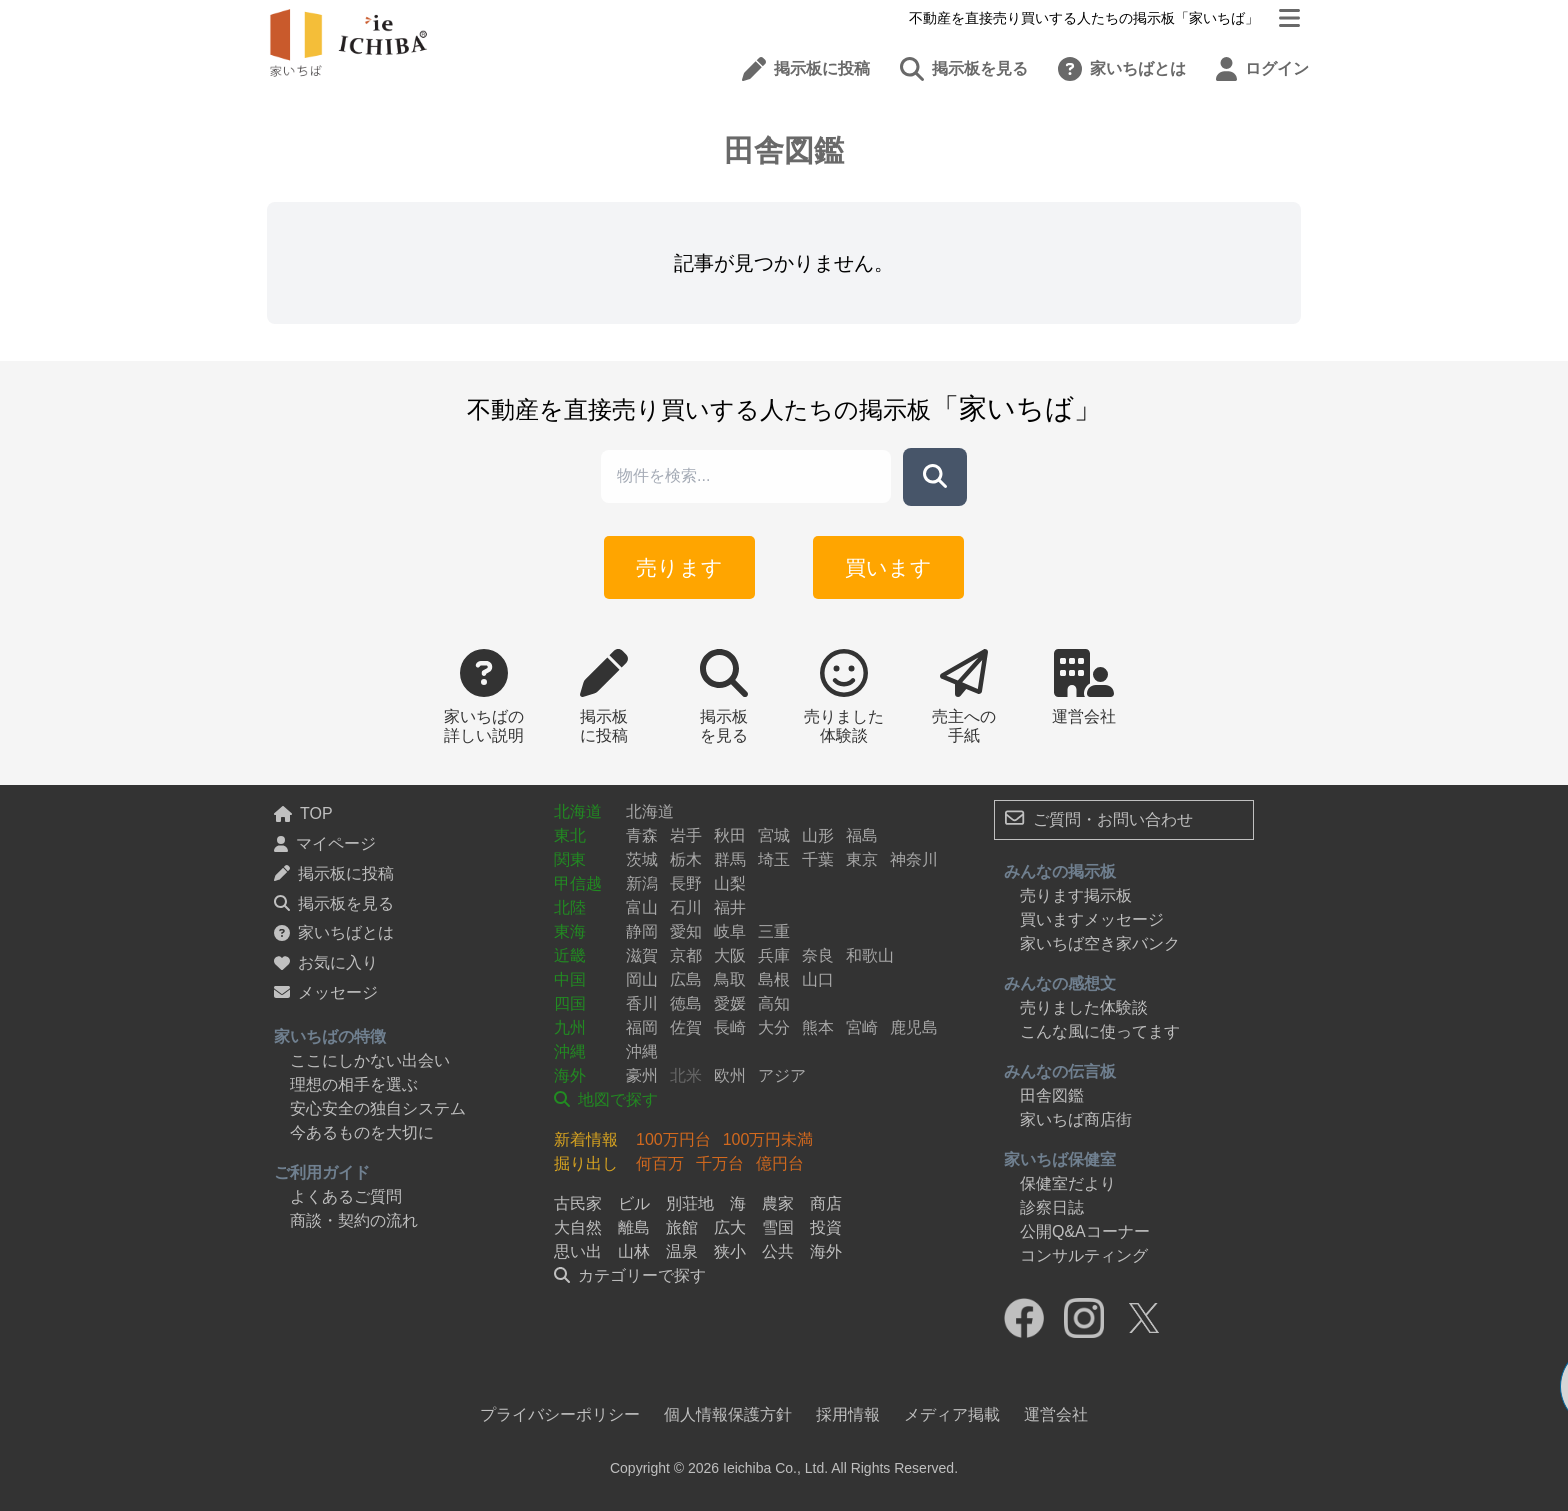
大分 (774, 1027)
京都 (686, 955)
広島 (686, 979)
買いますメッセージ (1092, 919)
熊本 (818, 1027)
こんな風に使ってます (1100, 1031)
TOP (303, 813)
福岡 (642, 1027)
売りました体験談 (1084, 1007)
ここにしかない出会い (370, 1060)
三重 (774, 931)
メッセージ (326, 992)
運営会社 (1056, 1414)
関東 (570, 859)
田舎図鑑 (1052, 1095)
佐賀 (686, 1027)
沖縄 (570, 1051)
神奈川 (914, 859)
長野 (686, 883)
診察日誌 (1052, 1207)
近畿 (570, 955)
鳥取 (730, 979)
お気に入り (326, 962)
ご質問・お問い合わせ (1099, 818)
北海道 (578, 811)
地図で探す (606, 1099)
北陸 (570, 907)
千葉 (818, 859)
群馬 (730, 859)
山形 (818, 835)
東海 (570, 931)
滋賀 (642, 955)
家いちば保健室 (1060, 1159)
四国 (570, 1003)
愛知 (686, 931)
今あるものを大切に (362, 1132)
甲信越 (578, 883)
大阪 (730, 955)
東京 (862, 859)
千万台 (720, 1163)
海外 (570, 1075)
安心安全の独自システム (378, 1108)
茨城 (642, 859)
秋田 (730, 835)
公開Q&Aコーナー (1085, 1231)
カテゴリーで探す (630, 1275)
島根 (774, 979)
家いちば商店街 (1076, 1119)
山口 (818, 979)
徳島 (686, 1003)
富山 (642, 907)
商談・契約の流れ (354, 1220)
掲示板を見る (334, 903)
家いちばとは (334, 932)
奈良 (818, 955)
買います (882, 565)
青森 (642, 835)
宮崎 (862, 1027)
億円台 (780, 1163)
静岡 (642, 931)
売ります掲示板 (1076, 895)
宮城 (774, 835)
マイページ (325, 843)
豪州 (642, 1075)
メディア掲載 (952, 1414)
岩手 (686, 835)
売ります (685, 565)
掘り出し (586, 1163)
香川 (642, 1003)
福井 (730, 907)
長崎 (730, 1027)
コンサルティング (1084, 1255)
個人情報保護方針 (728, 1414)
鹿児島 (914, 1027)
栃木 (686, 859)
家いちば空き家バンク (1100, 943)
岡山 (642, 979)
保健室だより (1068, 1183)
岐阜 (730, 931)
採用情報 (848, 1414)
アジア (782, 1075)
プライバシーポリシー (560, 1414)
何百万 (660, 1163)
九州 (570, 1027)
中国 (570, 979)
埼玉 (774, 859)
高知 (774, 1003)
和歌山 (870, 955)
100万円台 (673, 1139)
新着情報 (586, 1139)
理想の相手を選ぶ (354, 1084)
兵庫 (774, 955)
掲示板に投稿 (334, 873)
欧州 (730, 1075)
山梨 (730, 883)
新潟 (642, 883)
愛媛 (730, 1003)
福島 (862, 835)
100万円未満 (768, 1139)
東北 (570, 835)
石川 (686, 907)
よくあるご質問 (346, 1196)
